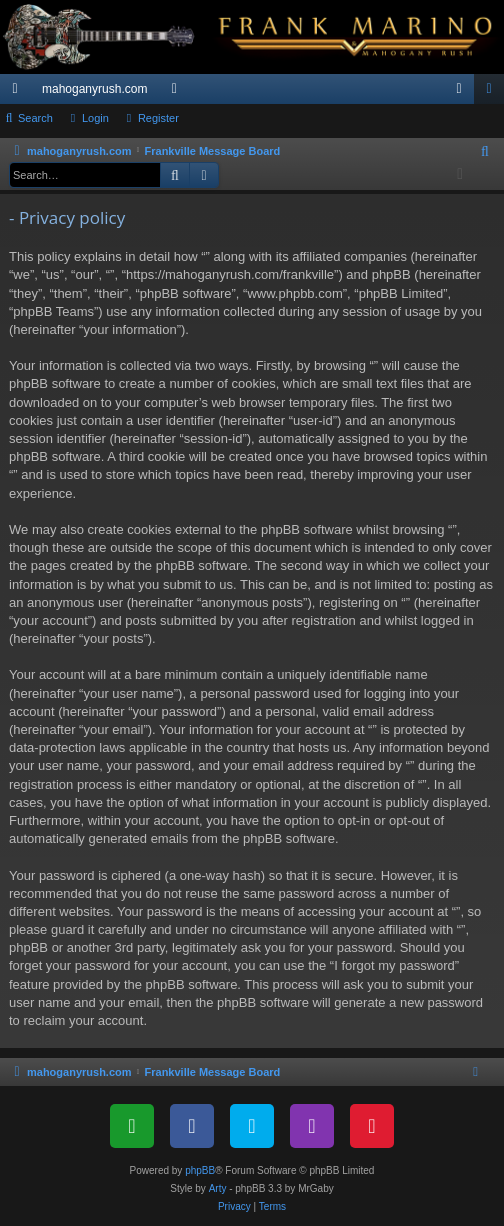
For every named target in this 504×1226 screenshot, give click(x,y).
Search (35, 118)
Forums (178, 93)
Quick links (19, 93)
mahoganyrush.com (94, 89)
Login (95, 118)
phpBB (200, 1170)
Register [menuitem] (493, 93)
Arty (218, 1188)
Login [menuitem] (463, 93)
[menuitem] (486, 152)
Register (158, 118)
